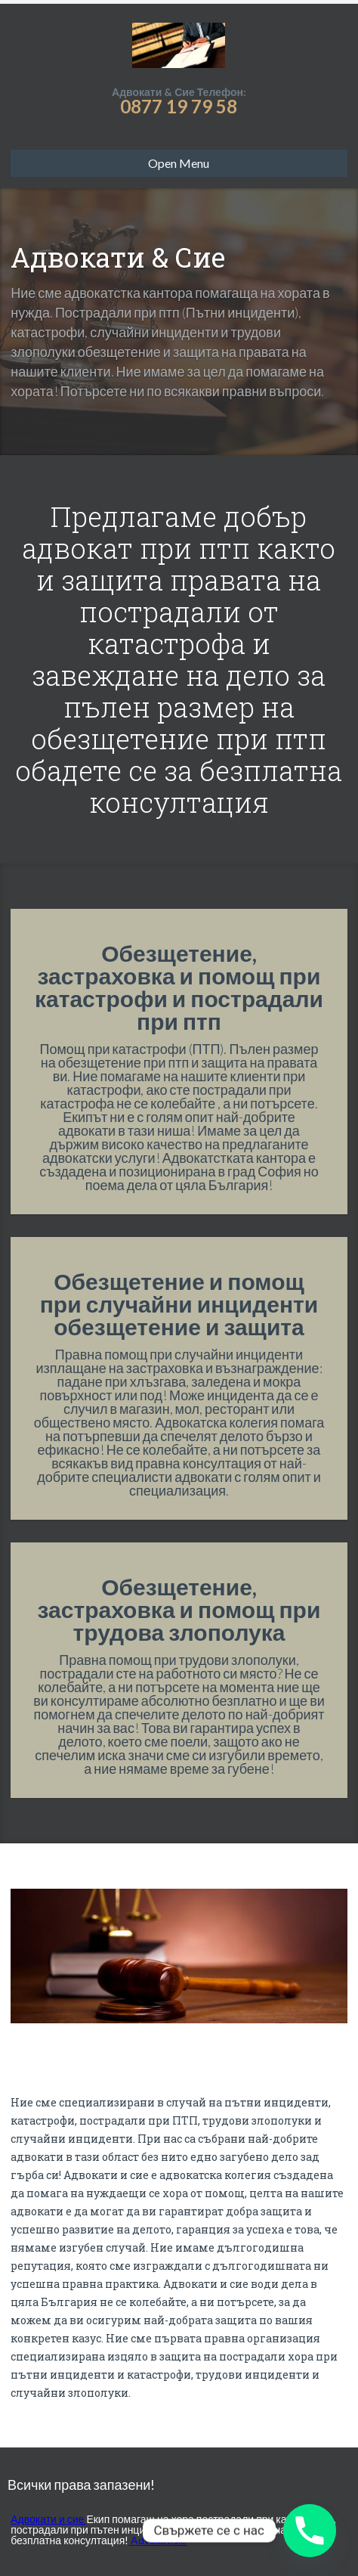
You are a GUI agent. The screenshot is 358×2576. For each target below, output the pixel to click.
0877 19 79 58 (178, 106)
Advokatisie (157, 2540)
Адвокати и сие (48, 2518)
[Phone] (309, 2530)
